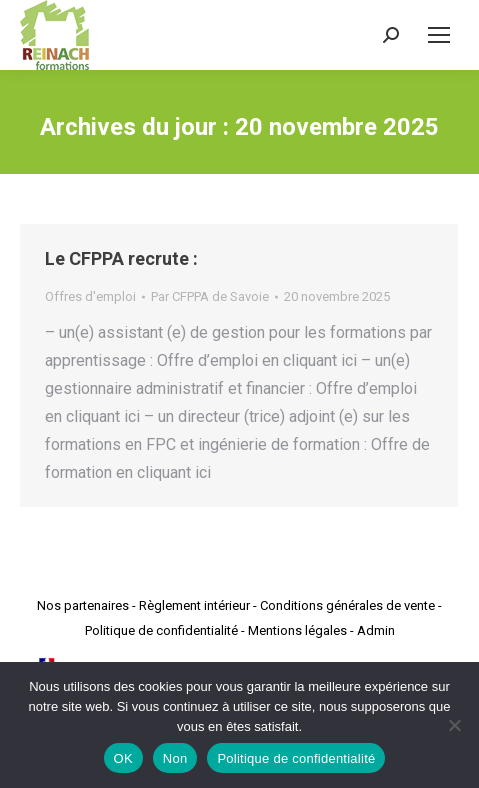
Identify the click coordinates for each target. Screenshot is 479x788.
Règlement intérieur (194, 605)
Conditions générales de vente (347, 605)
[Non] (454, 725)
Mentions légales (297, 630)
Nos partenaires (83, 605)
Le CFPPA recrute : (121, 258)
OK (123, 758)
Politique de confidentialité (161, 630)
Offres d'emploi (90, 296)
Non (175, 758)
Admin (376, 630)
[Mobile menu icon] (439, 35)
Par (210, 296)
